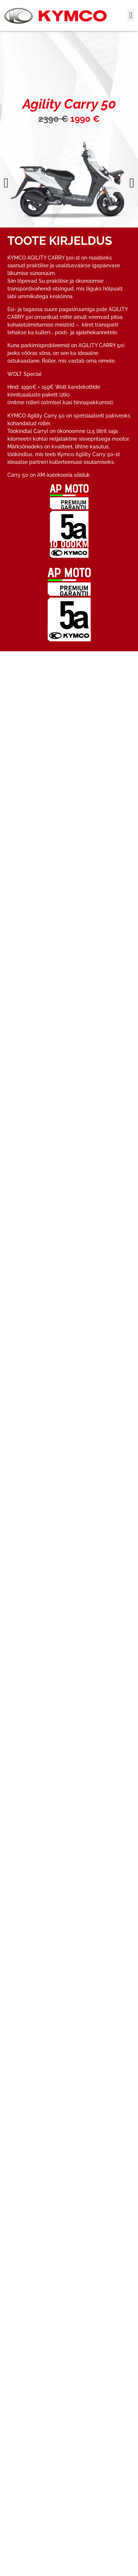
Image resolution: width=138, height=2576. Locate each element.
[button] (130, 16)
